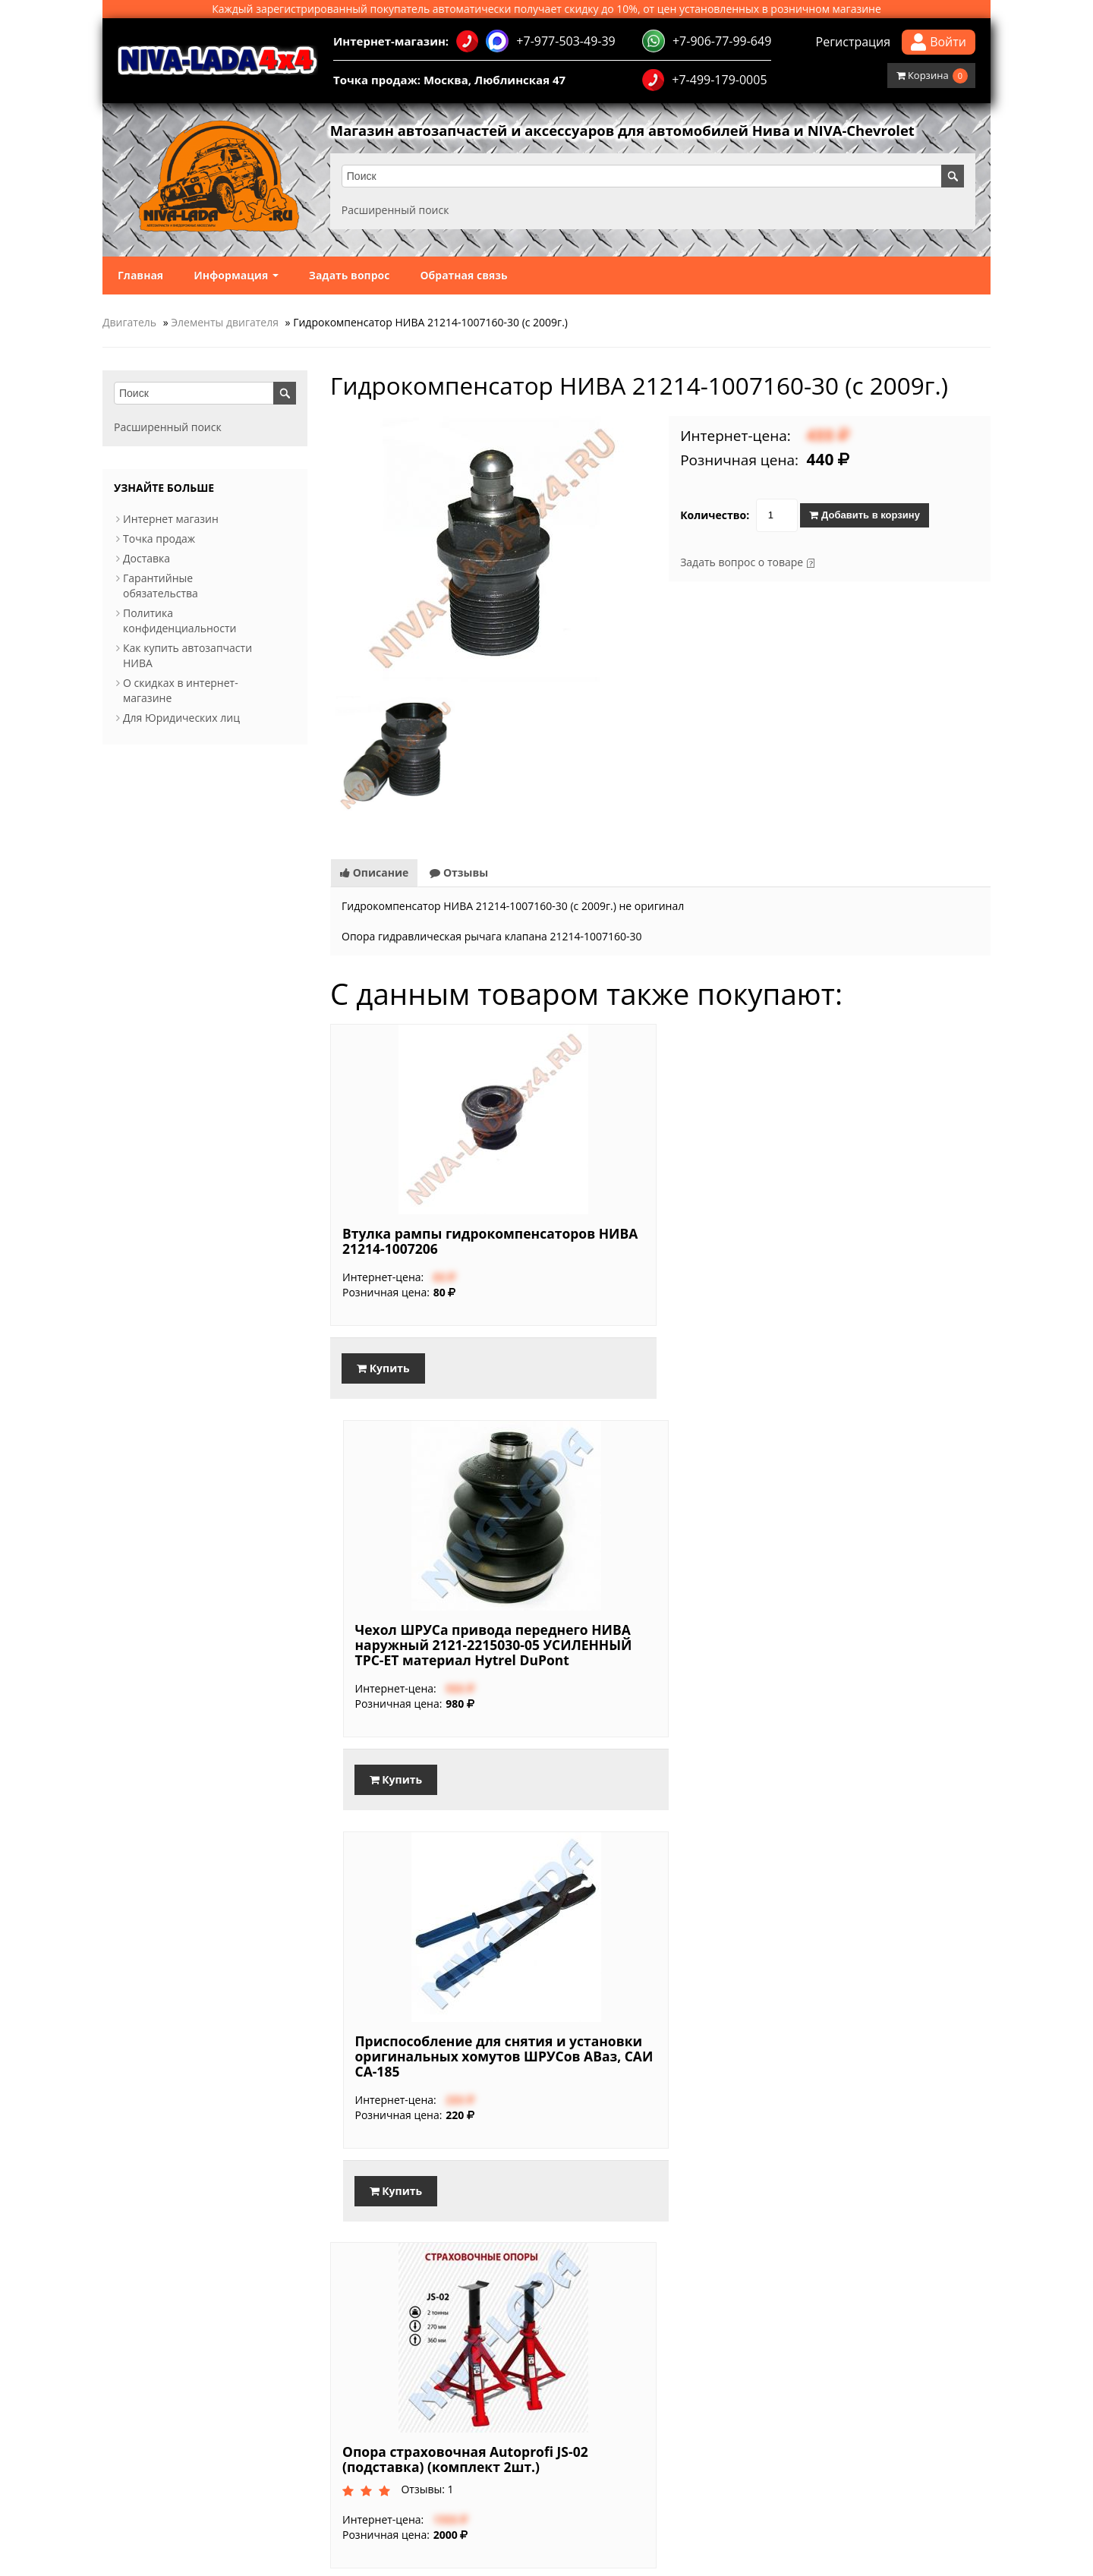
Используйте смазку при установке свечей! (669, 2379)
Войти (938, 42)
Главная (140, 276)
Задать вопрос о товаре (741, 563)
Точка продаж (159, 539)
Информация (236, 276)
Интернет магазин (171, 519)
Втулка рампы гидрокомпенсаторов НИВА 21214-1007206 (417, 1219)
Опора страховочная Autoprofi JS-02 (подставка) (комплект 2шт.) (869, 1640)
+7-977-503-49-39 (535, 41)
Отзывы (459, 843)
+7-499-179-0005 (704, 79)
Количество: (714, 516)
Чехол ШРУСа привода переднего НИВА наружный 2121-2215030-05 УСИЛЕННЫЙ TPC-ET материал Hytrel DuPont (652, 1234)
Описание (374, 843)
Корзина (932, 75)
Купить (383, 1354)
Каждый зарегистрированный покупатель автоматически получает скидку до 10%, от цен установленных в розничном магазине (546, 9)
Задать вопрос (349, 276)
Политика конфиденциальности (179, 621)
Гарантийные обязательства (160, 586)
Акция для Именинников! (395, 2379)
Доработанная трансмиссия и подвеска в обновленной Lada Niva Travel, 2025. (759, 2409)
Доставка (146, 559)
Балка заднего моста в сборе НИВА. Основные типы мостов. (713, 2364)
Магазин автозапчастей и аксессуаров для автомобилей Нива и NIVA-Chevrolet (651, 131)
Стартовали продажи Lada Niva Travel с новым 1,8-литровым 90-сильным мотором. (772, 2348)
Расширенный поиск (399, 210)
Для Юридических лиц (181, 718)
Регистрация (853, 41)
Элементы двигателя (225, 323)
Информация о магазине (153, 2477)
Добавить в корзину (864, 515)
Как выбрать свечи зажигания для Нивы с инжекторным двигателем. (737, 2394)
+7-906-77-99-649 (706, 41)
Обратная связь (463, 276)
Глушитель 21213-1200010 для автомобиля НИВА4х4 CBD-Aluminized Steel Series (449, 2077)
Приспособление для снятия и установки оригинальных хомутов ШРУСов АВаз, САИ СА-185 (883, 1227)
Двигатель (129, 323)
